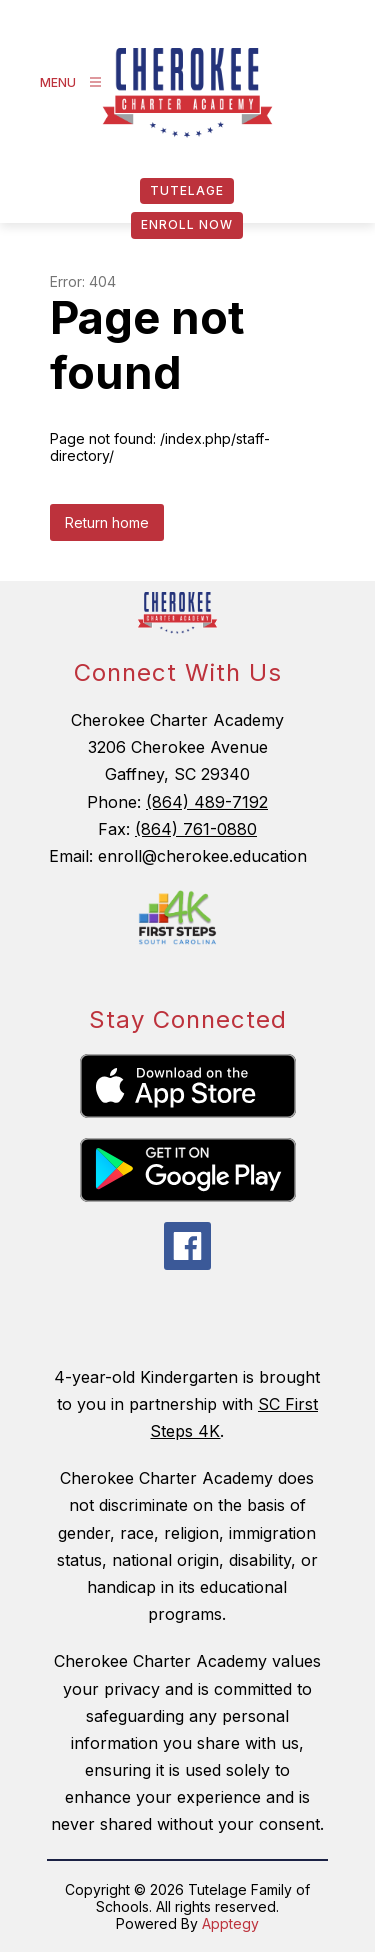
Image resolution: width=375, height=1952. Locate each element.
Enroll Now (187, 224)
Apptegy (230, 1923)
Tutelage (187, 190)
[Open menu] (73, 82)
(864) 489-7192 (207, 802)
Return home (107, 522)
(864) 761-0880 (196, 829)
